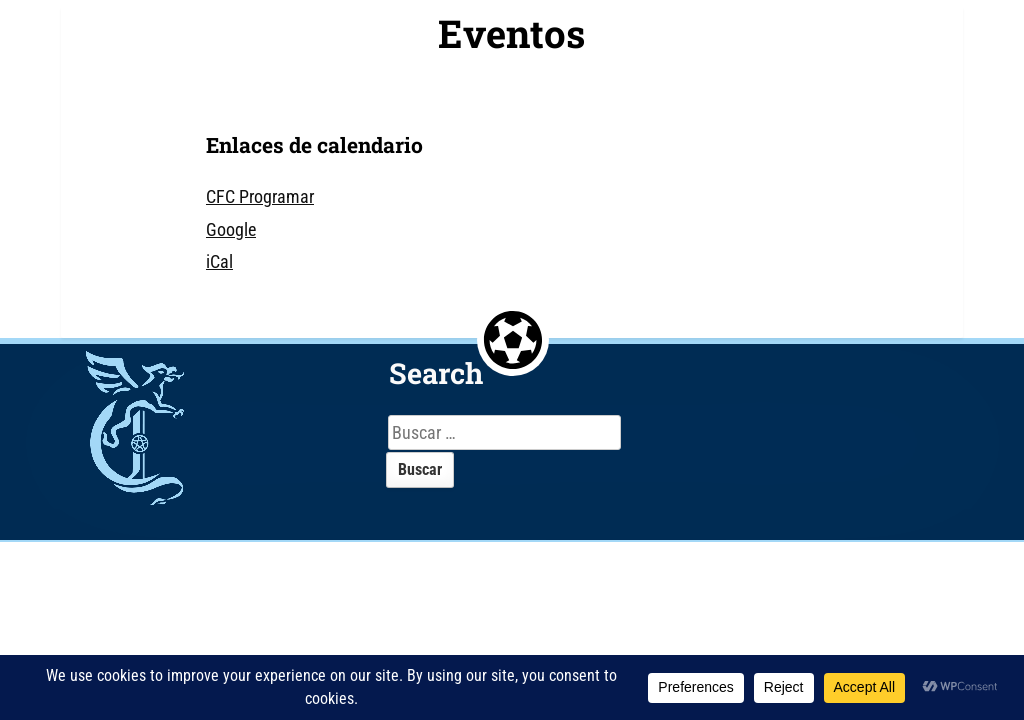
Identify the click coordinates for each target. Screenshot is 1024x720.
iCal (219, 261)
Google (231, 229)
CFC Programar (260, 196)
